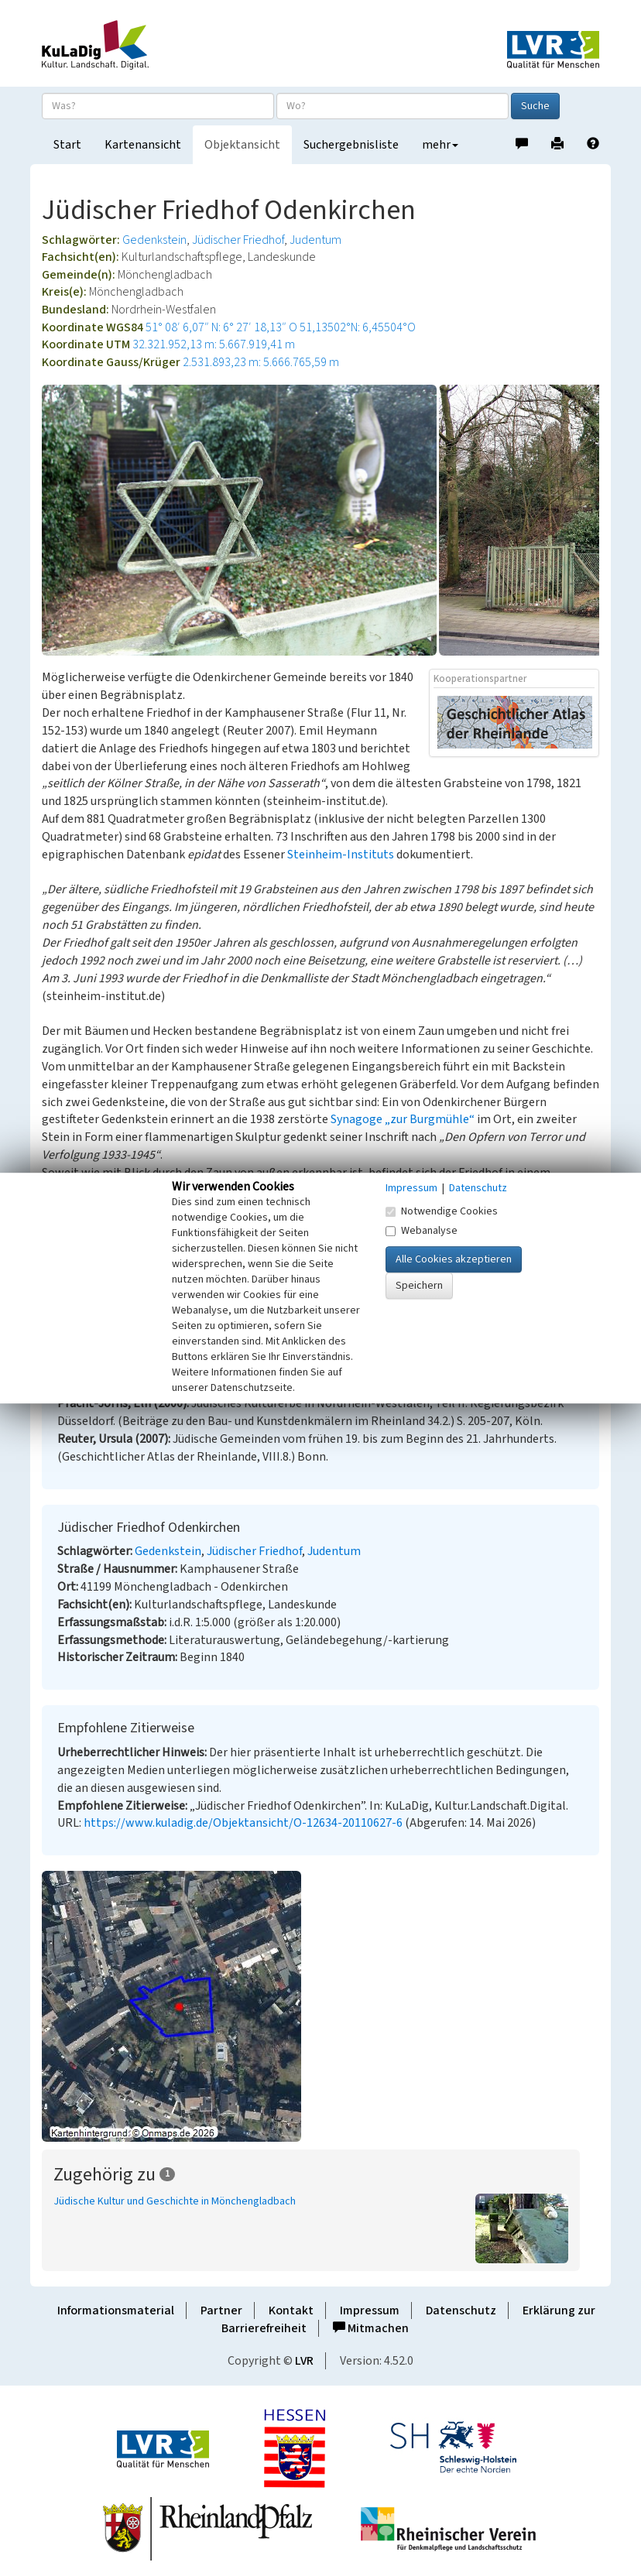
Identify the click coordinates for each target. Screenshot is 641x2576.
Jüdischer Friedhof (238, 239)
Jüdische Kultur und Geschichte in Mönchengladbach (174, 2201)
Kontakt (291, 2310)
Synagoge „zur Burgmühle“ (403, 1119)
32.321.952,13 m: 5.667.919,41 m (213, 344)
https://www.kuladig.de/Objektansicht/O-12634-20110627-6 (243, 1822)
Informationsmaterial (115, 2310)
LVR (304, 2360)
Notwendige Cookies (442, 1211)
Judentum (315, 239)
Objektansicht (242, 144)
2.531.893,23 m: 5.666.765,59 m (261, 362)
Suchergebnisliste (351, 144)
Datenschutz (461, 2310)
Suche (535, 106)
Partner (221, 2310)
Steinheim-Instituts (340, 854)
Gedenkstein (154, 239)
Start (67, 144)
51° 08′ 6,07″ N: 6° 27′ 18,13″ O (221, 327)
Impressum (369, 2310)
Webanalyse (422, 1230)
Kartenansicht (143, 144)
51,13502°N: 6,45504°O (358, 327)
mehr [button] (440, 144)
